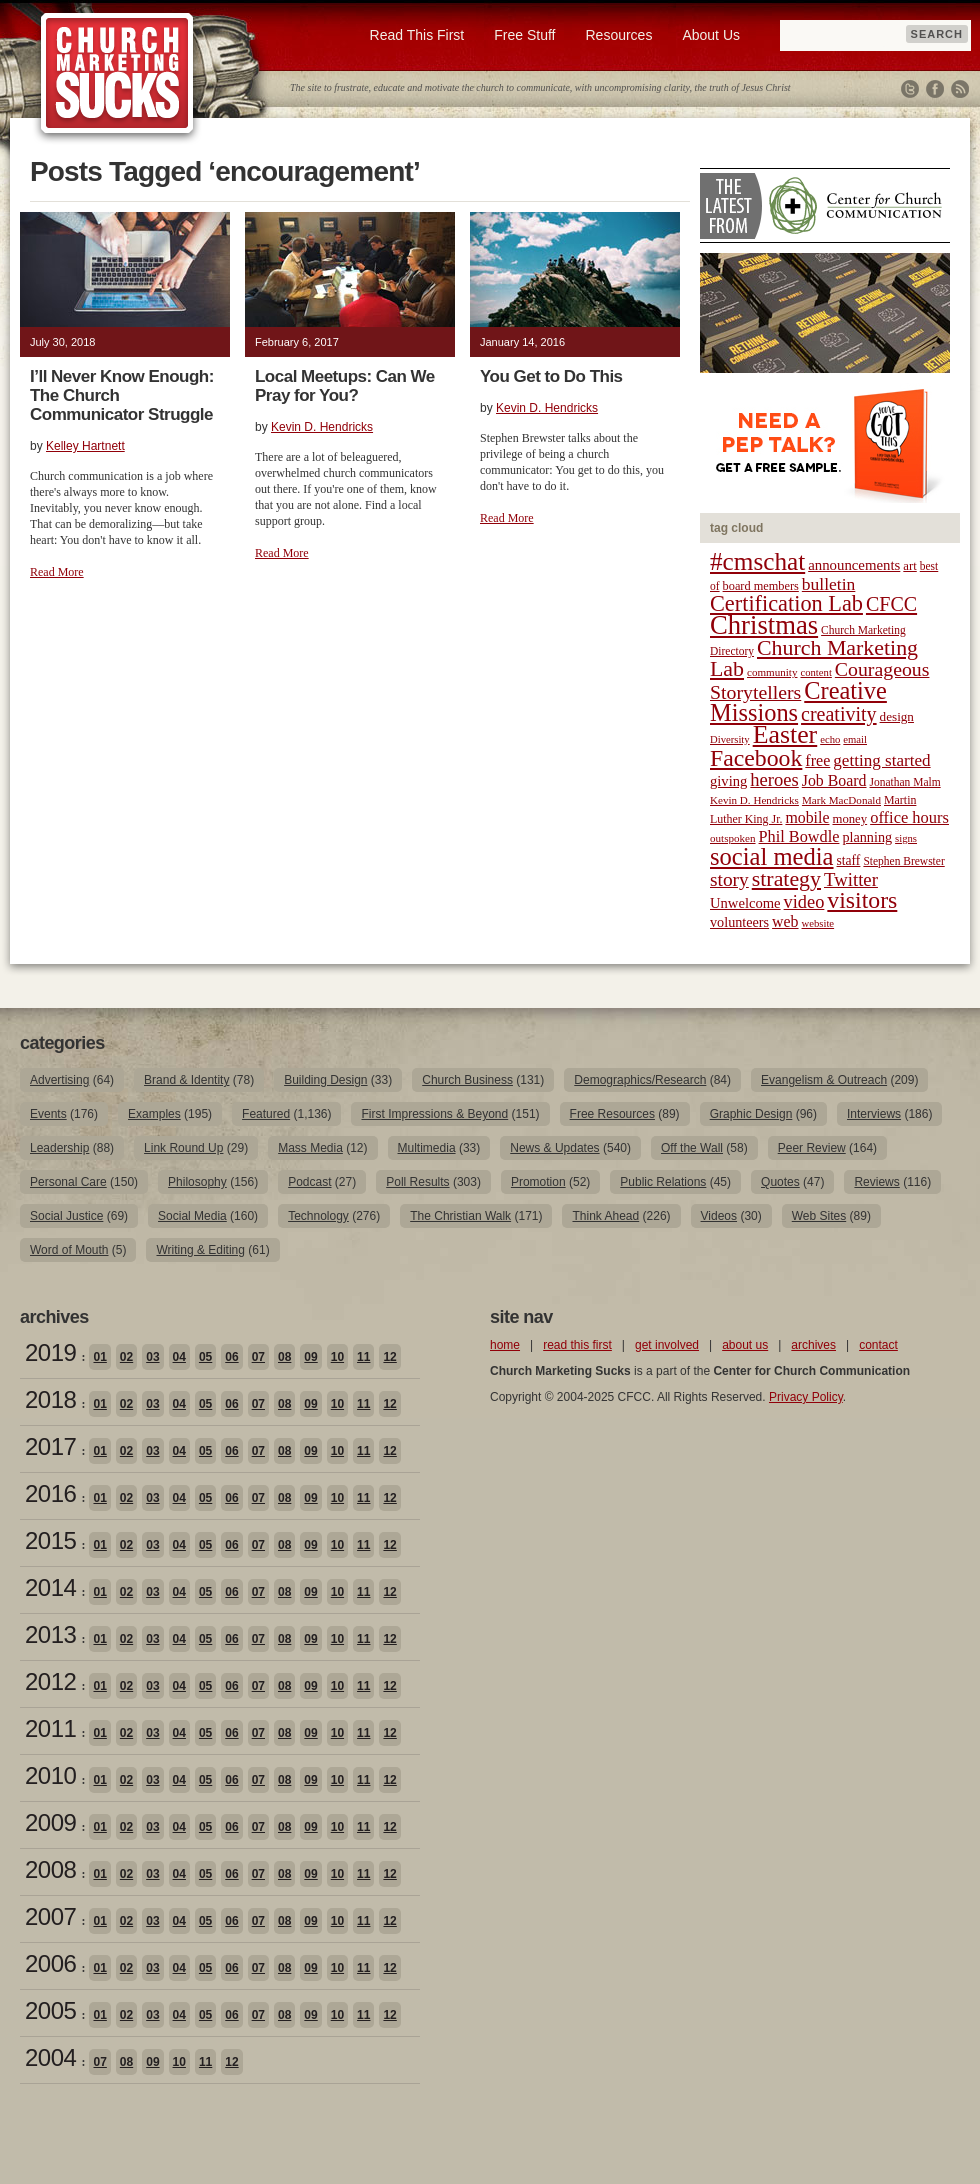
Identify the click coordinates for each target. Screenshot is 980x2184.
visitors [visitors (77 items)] (862, 900)
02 (126, 1357)
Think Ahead (605, 1216)
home (505, 1345)
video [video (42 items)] (804, 902)
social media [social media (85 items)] (772, 856)
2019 (50, 1352)
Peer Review (812, 1148)
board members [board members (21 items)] (761, 586)
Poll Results (417, 1182)
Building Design (325, 1080)
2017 (50, 1446)
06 (231, 1357)
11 (363, 1357)
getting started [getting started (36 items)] (881, 760)
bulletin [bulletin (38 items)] (829, 584)
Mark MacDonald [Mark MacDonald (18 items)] (841, 800)
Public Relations (663, 1182)
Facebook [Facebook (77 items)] (756, 758)
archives (813, 1345)
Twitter (910, 89)
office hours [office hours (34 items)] (909, 817)
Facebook (935, 89)
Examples (154, 1114)
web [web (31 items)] (785, 921)
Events (48, 1114)
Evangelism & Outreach (824, 1080)
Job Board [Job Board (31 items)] (834, 780)
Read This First (417, 35)
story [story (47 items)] (729, 879)
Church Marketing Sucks (117, 74)
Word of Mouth (69, 1250)
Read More (57, 572)
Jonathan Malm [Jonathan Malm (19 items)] (905, 782)
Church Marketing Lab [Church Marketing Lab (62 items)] (814, 658)
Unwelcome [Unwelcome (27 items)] (745, 903)
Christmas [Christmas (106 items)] (764, 625)
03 (152, 1357)
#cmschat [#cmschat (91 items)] (757, 561)
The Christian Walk (460, 1216)
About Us (711, 35)
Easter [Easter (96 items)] (785, 734)
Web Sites (819, 1216)
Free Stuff (524, 35)
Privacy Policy (806, 1397)
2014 (50, 1587)
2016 (50, 1493)
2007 (50, 1916)
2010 (50, 1775)
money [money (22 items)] (849, 819)
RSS (960, 89)
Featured (266, 1114)
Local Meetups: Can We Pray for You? (345, 386)
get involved (667, 1345)
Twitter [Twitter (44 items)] (851, 879)
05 (205, 1357)
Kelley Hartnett (85, 446)
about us (745, 1345)
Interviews (874, 1114)
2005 (50, 2010)
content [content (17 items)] (815, 672)
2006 (50, 1963)
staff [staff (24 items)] (849, 860)
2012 (50, 1681)
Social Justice (66, 1216)
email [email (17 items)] (855, 739)
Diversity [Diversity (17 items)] (730, 739)
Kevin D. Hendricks (322, 427)
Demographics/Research (640, 1080)
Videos (719, 1216)
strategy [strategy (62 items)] (786, 879)
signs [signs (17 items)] (906, 838)
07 (258, 1357)
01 (99, 1357)
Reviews (876, 1182)
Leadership (59, 1148)
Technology (318, 1216)
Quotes (780, 1182)
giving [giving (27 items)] (728, 781)
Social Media (192, 1216)
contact (878, 1345)
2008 (50, 1869)
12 (389, 1357)
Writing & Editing (200, 1250)
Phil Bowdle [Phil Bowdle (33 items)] (799, 837)
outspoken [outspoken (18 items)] (733, 838)
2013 (50, 1634)
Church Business (467, 1080)
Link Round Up (183, 1148)
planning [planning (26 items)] (867, 837)
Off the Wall (692, 1148)
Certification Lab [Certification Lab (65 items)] (786, 603)
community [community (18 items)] (772, 672)
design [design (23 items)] (897, 716)
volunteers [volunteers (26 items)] (739, 922)
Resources (618, 35)
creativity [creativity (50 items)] (839, 714)
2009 (50, 1822)
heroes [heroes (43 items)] (774, 779)
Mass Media (310, 1148)
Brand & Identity (186, 1080)
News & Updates (554, 1148)
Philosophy (197, 1182)
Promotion (538, 1182)
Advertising (59, 1080)
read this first (577, 1345)
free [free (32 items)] (817, 760)
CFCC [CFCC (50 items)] (891, 604)
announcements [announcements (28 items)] (854, 565)
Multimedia (427, 1148)
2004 (50, 2057)
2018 (50, 1399)
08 (284, 1357)
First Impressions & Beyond (434, 1114)
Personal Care (68, 1182)
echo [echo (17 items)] (830, 739)
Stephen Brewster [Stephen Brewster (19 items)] (903, 861)
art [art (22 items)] (909, 566)
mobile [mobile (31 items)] (807, 817)
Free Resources (612, 1114)
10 (337, 1357)
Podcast (309, 1182)
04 (179, 1357)
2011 (50, 1728)
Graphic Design (751, 1114)
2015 (50, 1540)
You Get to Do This (551, 376)
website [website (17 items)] (818, 923)
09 (310, 1357)
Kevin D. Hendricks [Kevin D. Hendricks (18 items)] (754, 800)
